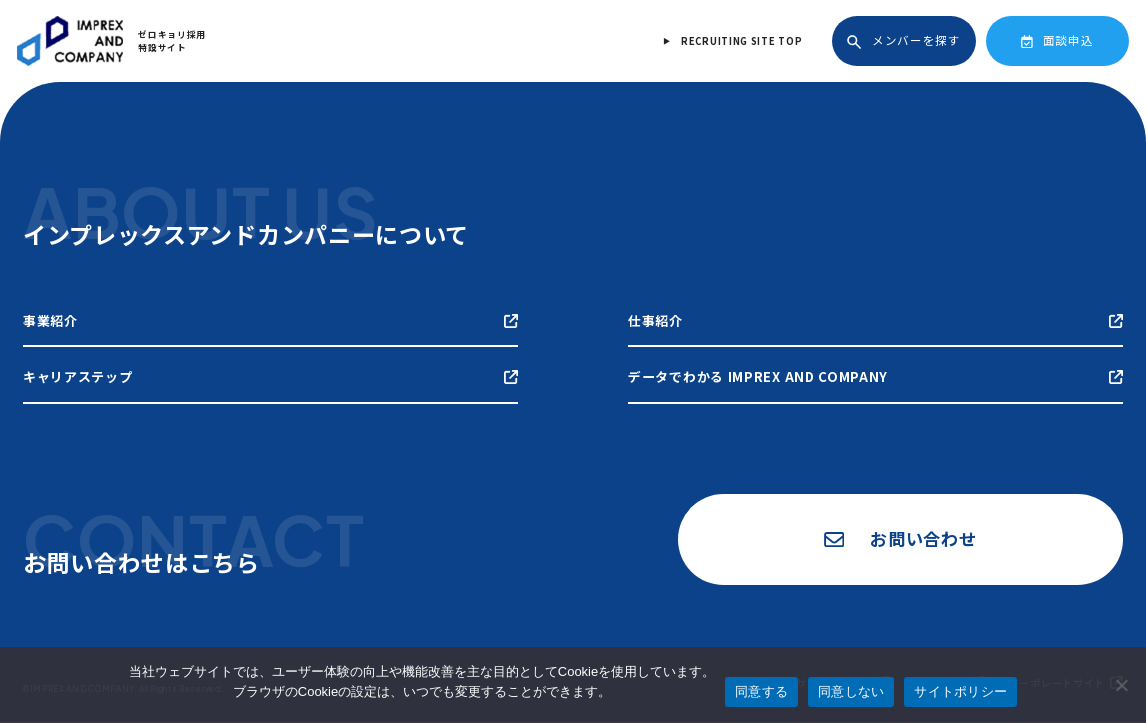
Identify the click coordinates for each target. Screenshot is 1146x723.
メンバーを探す (904, 40)
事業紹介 (270, 320)
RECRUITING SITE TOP (741, 41)
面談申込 (1057, 40)
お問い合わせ (899, 539)
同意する (761, 691)
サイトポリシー (960, 691)
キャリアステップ (270, 376)
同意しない (851, 691)
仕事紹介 (875, 320)
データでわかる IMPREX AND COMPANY (875, 376)
